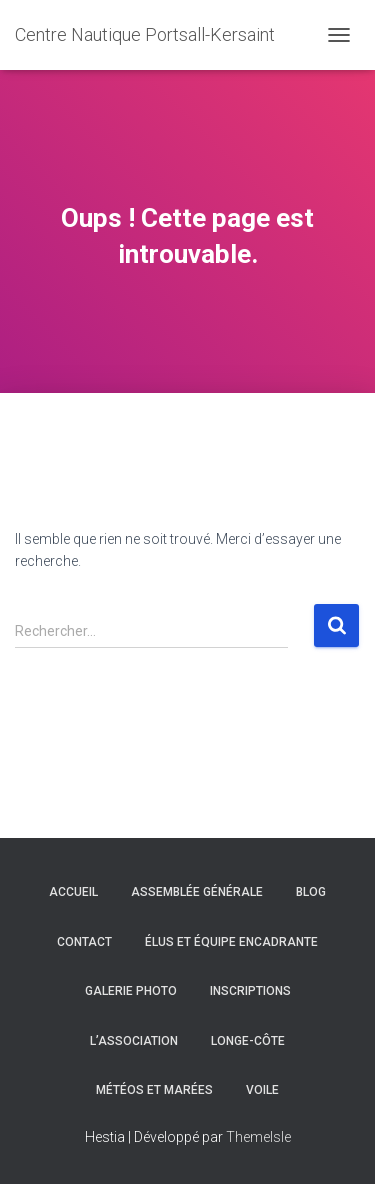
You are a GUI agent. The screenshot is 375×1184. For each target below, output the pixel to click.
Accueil (73, 892)
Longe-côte (248, 1041)
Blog (311, 892)
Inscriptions (250, 991)
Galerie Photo (131, 991)
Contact (84, 942)
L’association (134, 1041)
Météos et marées (154, 1090)
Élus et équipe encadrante (231, 942)
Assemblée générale (197, 892)
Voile (262, 1090)
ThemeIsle (258, 1137)
